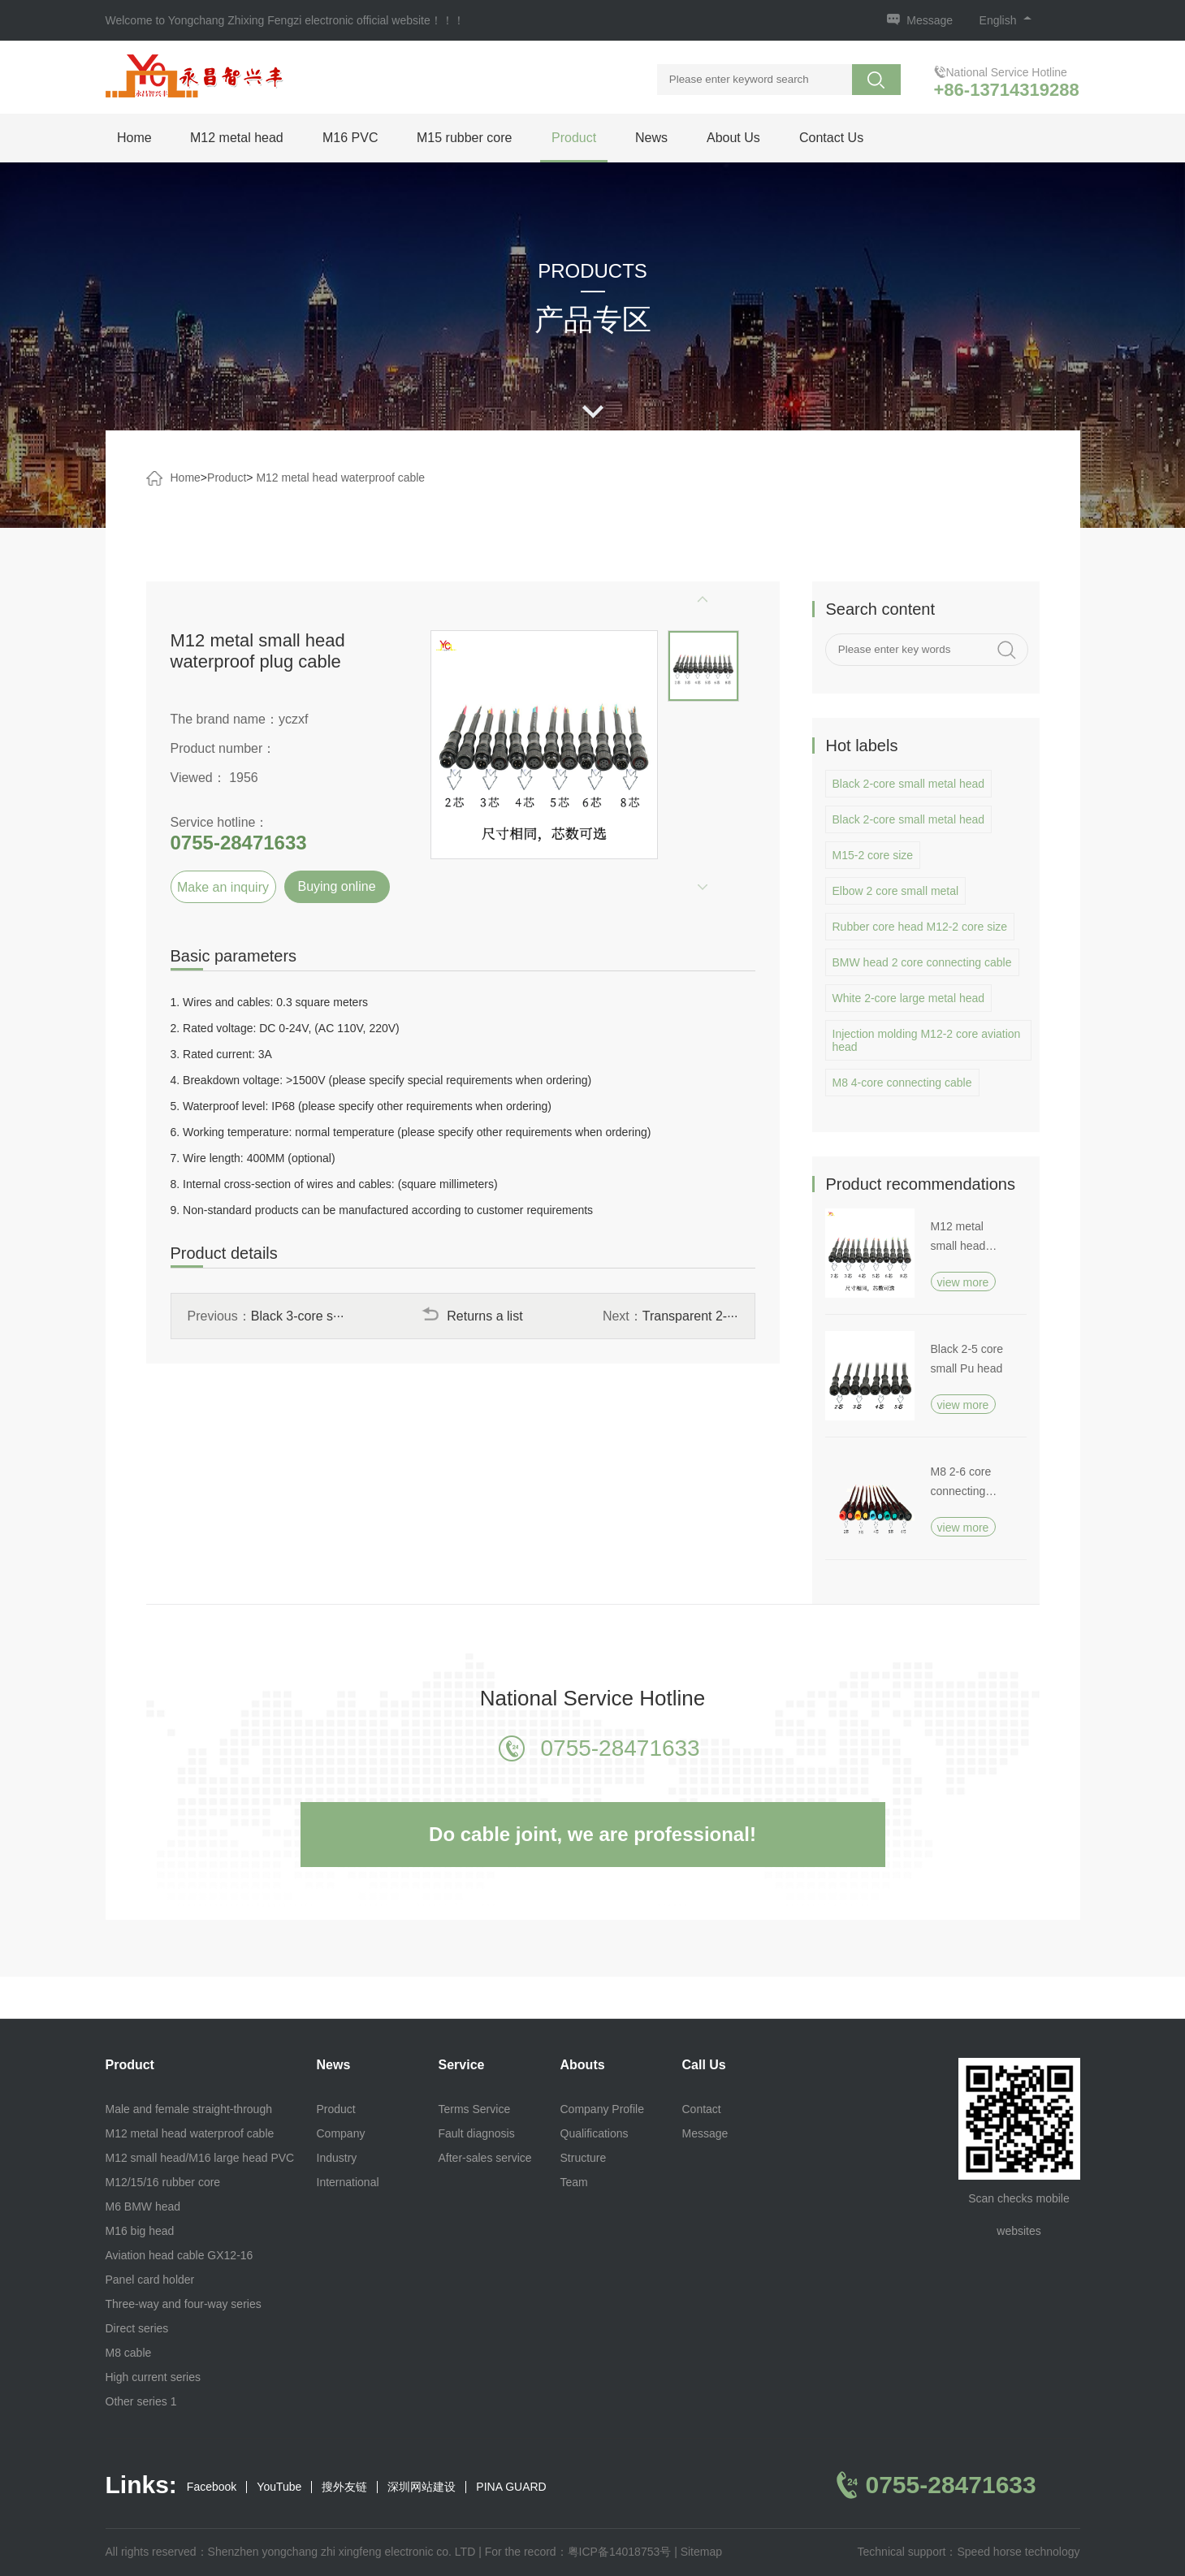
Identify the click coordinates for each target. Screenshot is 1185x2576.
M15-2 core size (873, 855)
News (651, 138)
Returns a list (472, 1316)
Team (574, 2182)
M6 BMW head (143, 2206)
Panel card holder (150, 2279)
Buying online (336, 886)
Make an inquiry (223, 887)
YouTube (279, 2487)
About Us (733, 138)
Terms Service (475, 2109)
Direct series (137, 2328)
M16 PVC (350, 138)
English (1005, 20)
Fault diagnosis (477, 2133)
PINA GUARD (511, 2487)
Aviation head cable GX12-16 (179, 2255)
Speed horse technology (1019, 2551)
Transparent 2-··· (690, 1316)
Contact (701, 2109)
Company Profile (602, 2109)
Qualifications (594, 2133)
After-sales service (485, 2157)
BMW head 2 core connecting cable (922, 962)
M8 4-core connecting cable (902, 1082)
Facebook (211, 2487)
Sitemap (701, 2551)
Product (573, 138)
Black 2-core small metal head (909, 783)
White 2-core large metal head (909, 998)
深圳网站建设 (421, 2487)
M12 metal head (236, 138)
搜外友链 (344, 2487)
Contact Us (831, 138)
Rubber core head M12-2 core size (920, 926)
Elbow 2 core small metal (896, 890)
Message (929, 20)
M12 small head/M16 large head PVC (200, 2157)
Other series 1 (141, 2401)
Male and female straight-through (189, 2109)
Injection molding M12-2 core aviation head (927, 1040)
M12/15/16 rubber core (163, 2182)
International (348, 2182)
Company (341, 2133)
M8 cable (129, 2352)
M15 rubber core (464, 138)
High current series (153, 2377)
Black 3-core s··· (297, 1316)
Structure (583, 2157)
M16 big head (140, 2230)
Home (134, 138)
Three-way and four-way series (184, 2303)
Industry (337, 2157)
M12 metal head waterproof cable (340, 477)
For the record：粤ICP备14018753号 (578, 2551)
